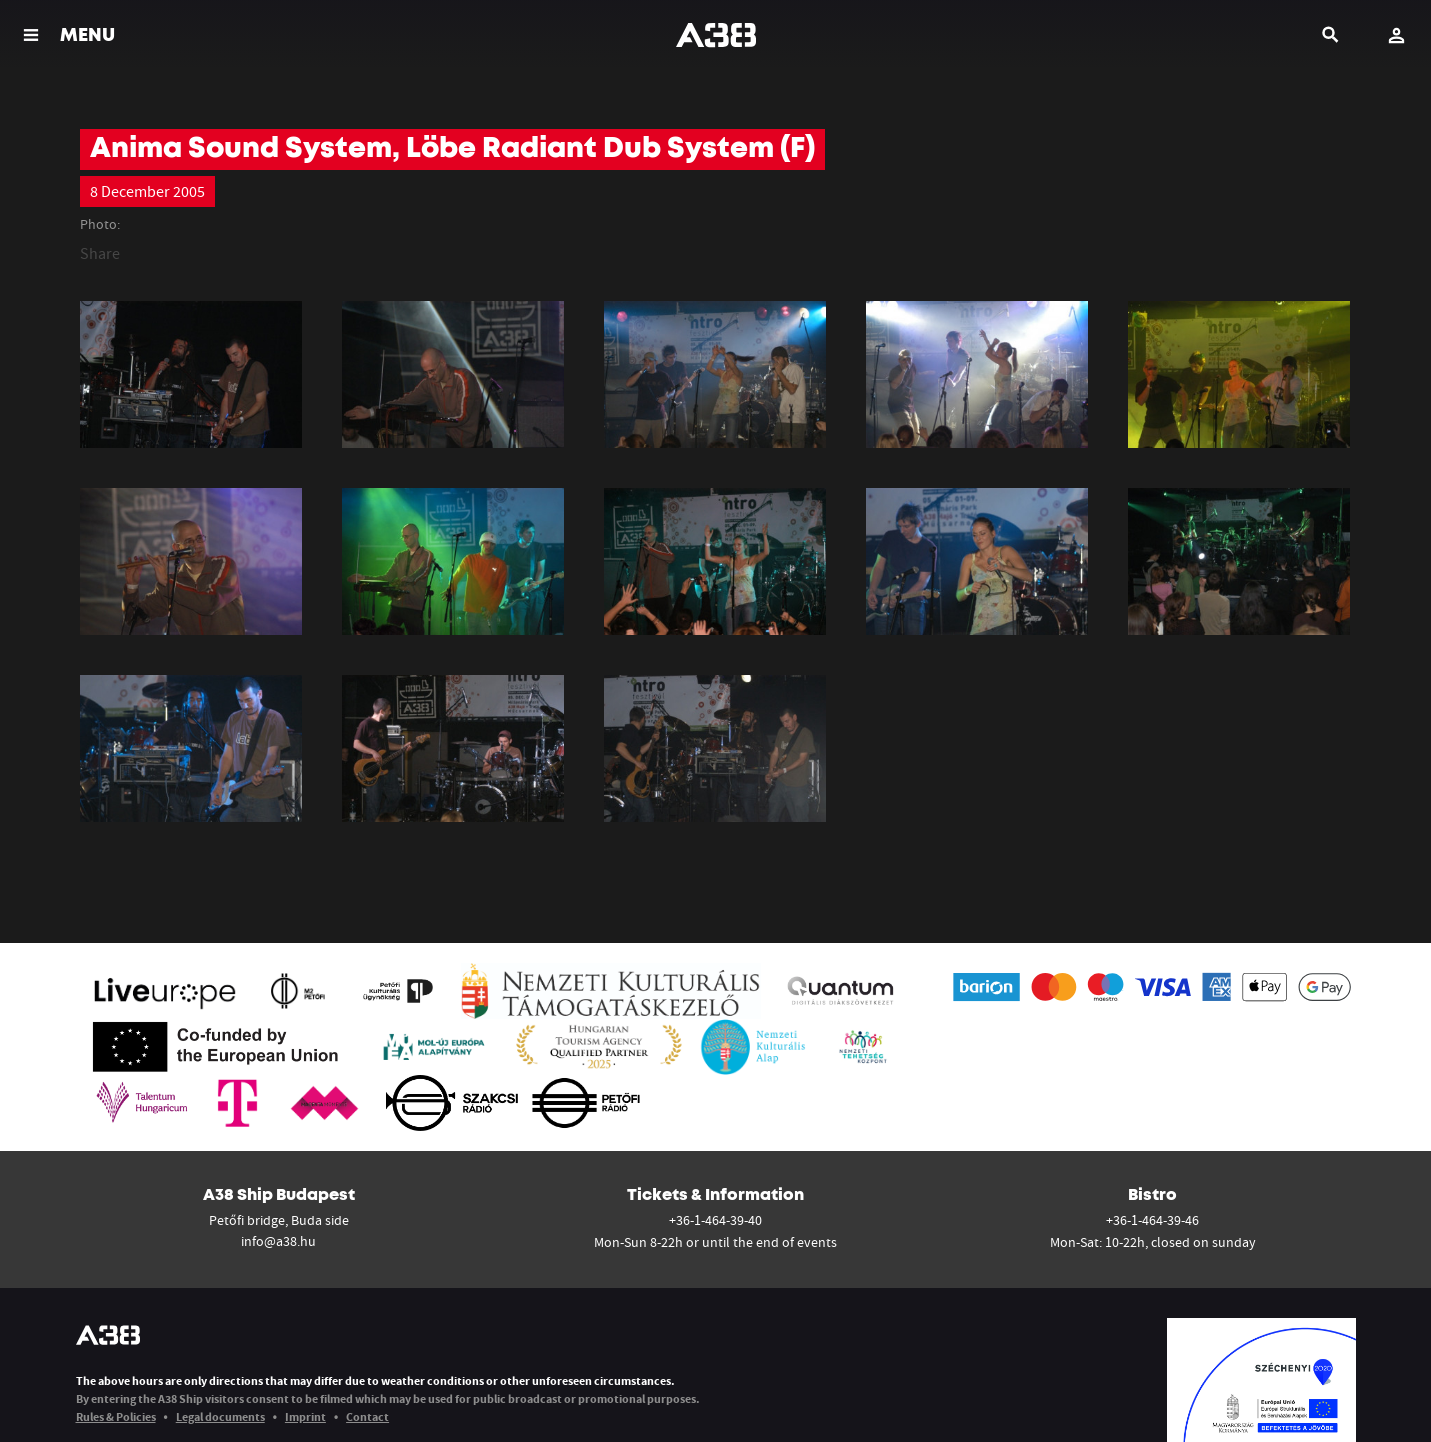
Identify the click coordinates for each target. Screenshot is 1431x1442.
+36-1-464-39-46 (1152, 1220)
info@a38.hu (278, 1241)
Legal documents (220, 1416)
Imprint (305, 1416)
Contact (367, 1416)
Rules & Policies (116, 1416)
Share (100, 253)
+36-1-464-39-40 (715, 1220)
